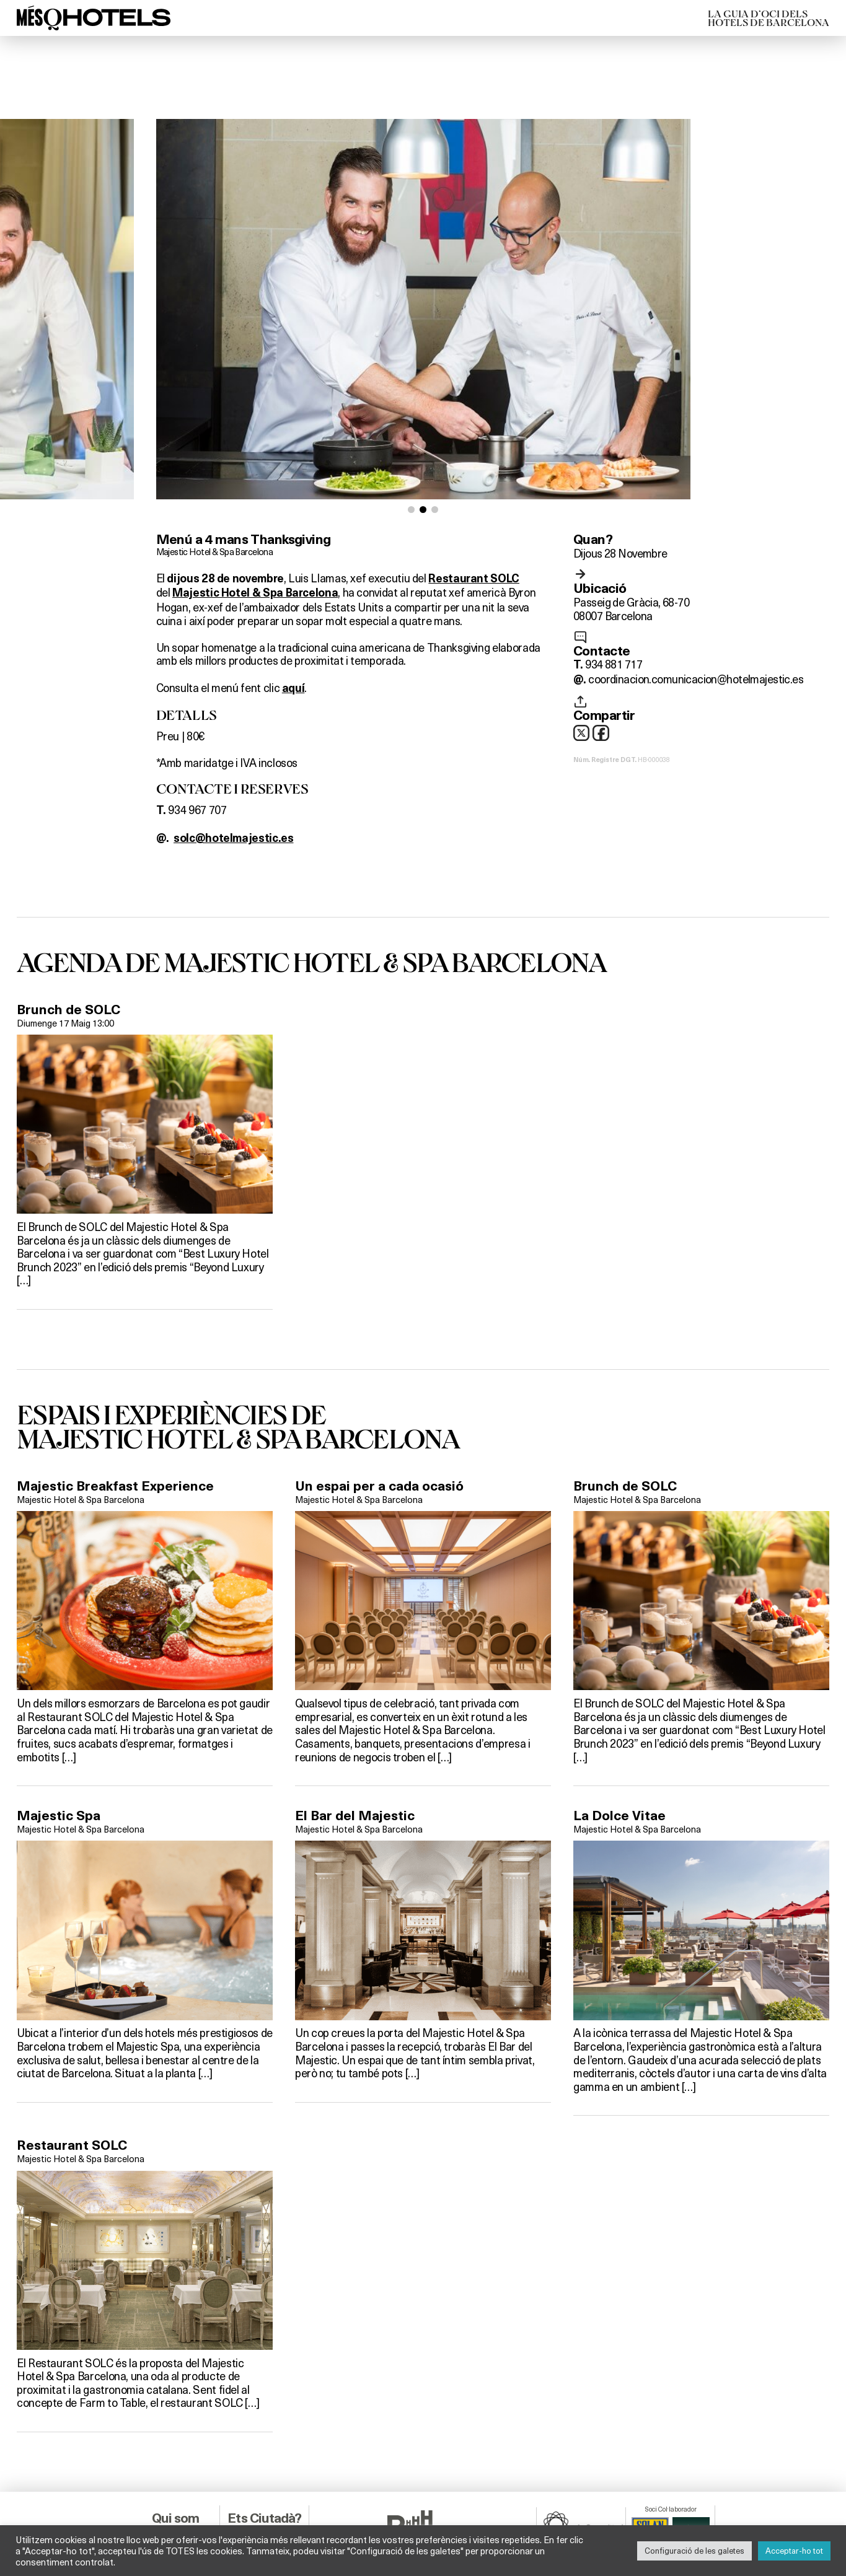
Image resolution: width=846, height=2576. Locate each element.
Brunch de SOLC (68, 968)
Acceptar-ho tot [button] (794, 2550)
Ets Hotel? (265, 2489)
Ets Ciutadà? (264, 2476)
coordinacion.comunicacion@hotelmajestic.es (695, 637)
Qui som (176, 2476)
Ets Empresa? (264, 2503)
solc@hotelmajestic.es (233, 797)
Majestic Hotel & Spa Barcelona (214, 510)
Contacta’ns (175, 2489)
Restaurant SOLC (72, 2103)
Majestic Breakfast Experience (115, 1444)
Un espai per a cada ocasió (379, 1444)
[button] (411, 468)
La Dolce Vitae (619, 1774)
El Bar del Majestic (355, 1774)
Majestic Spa (58, 1774)
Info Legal (175, 2503)
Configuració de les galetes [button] (694, 2550)
